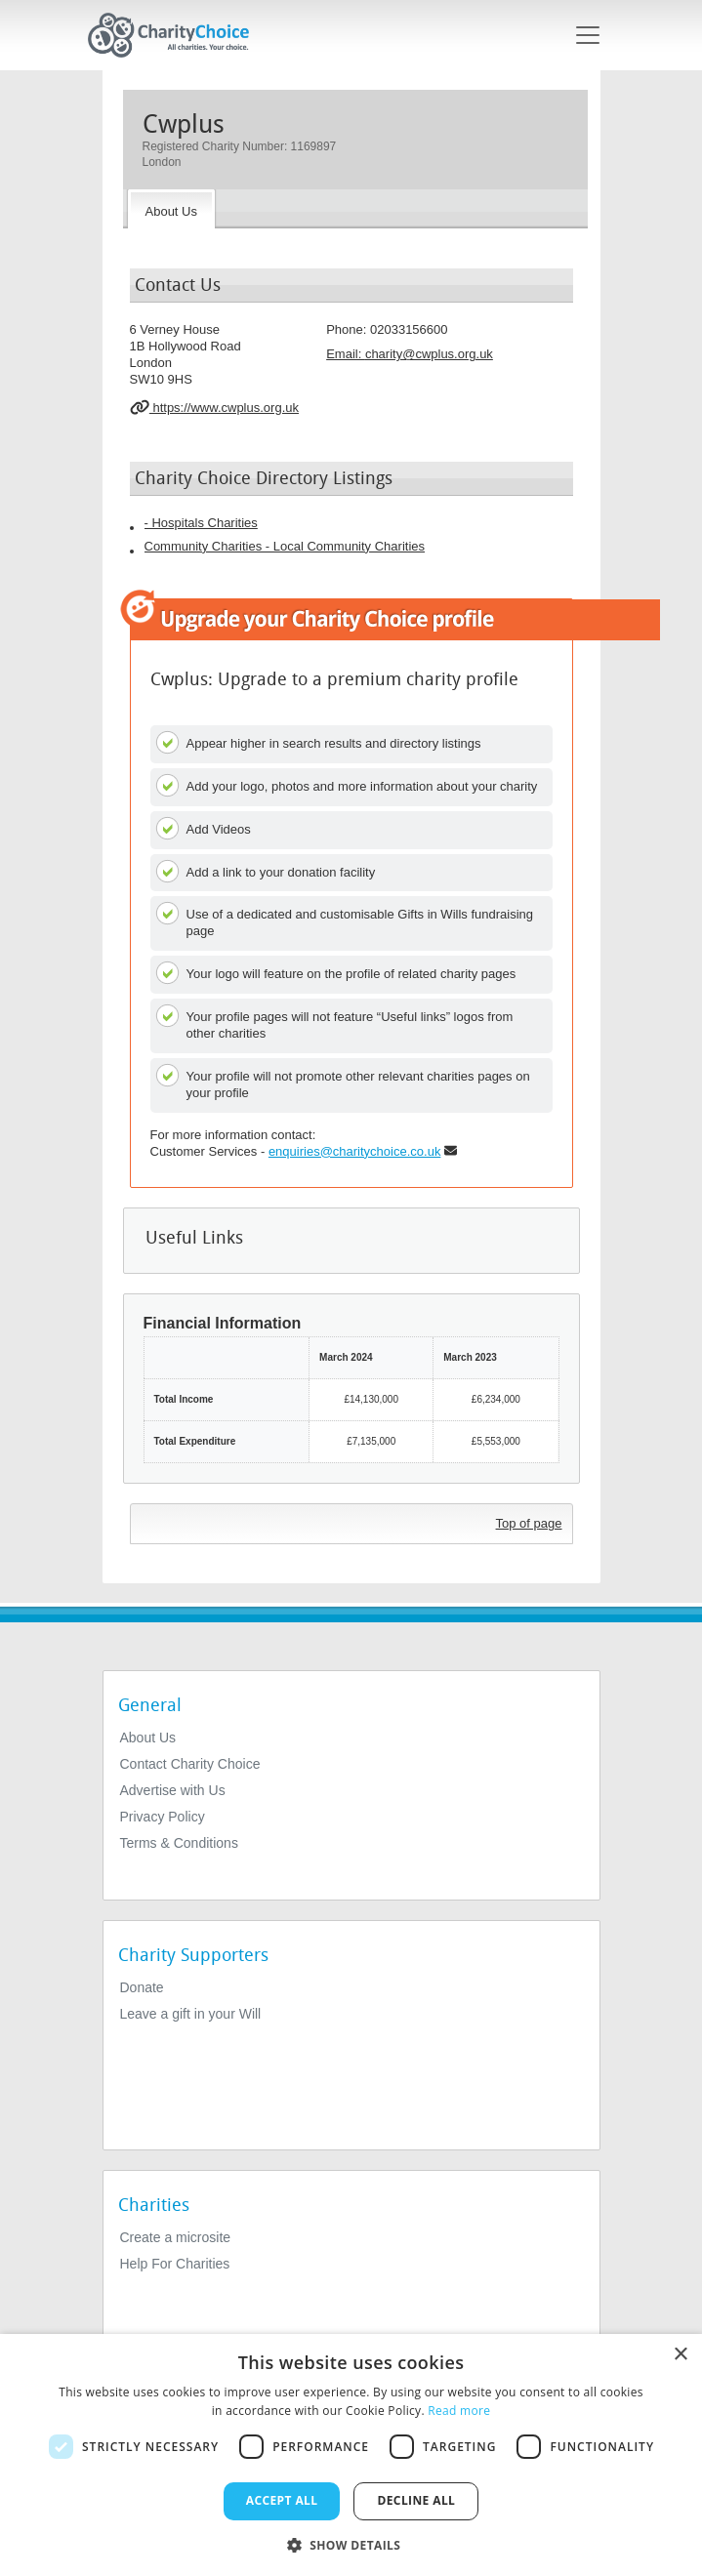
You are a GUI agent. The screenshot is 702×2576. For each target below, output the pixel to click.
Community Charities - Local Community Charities (285, 546)
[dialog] (351, 2455)
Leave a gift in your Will (191, 2014)
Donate (142, 1987)
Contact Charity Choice (190, 1764)
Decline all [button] (416, 2500)
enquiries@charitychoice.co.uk (354, 1151)
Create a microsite (175, 2237)
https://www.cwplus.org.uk (214, 407)
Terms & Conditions (179, 1843)
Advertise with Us (173, 1790)
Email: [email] (409, 354)
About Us (148, 1737)
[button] (351, 2544)
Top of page (529, 1523)
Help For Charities (175, 2263)
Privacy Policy (162, 1816)
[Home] (177, 35)
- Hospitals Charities (201, 522)
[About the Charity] (171, 208)
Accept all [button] (282, 2500)
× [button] (680, 2355)
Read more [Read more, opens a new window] (459, 2410)
